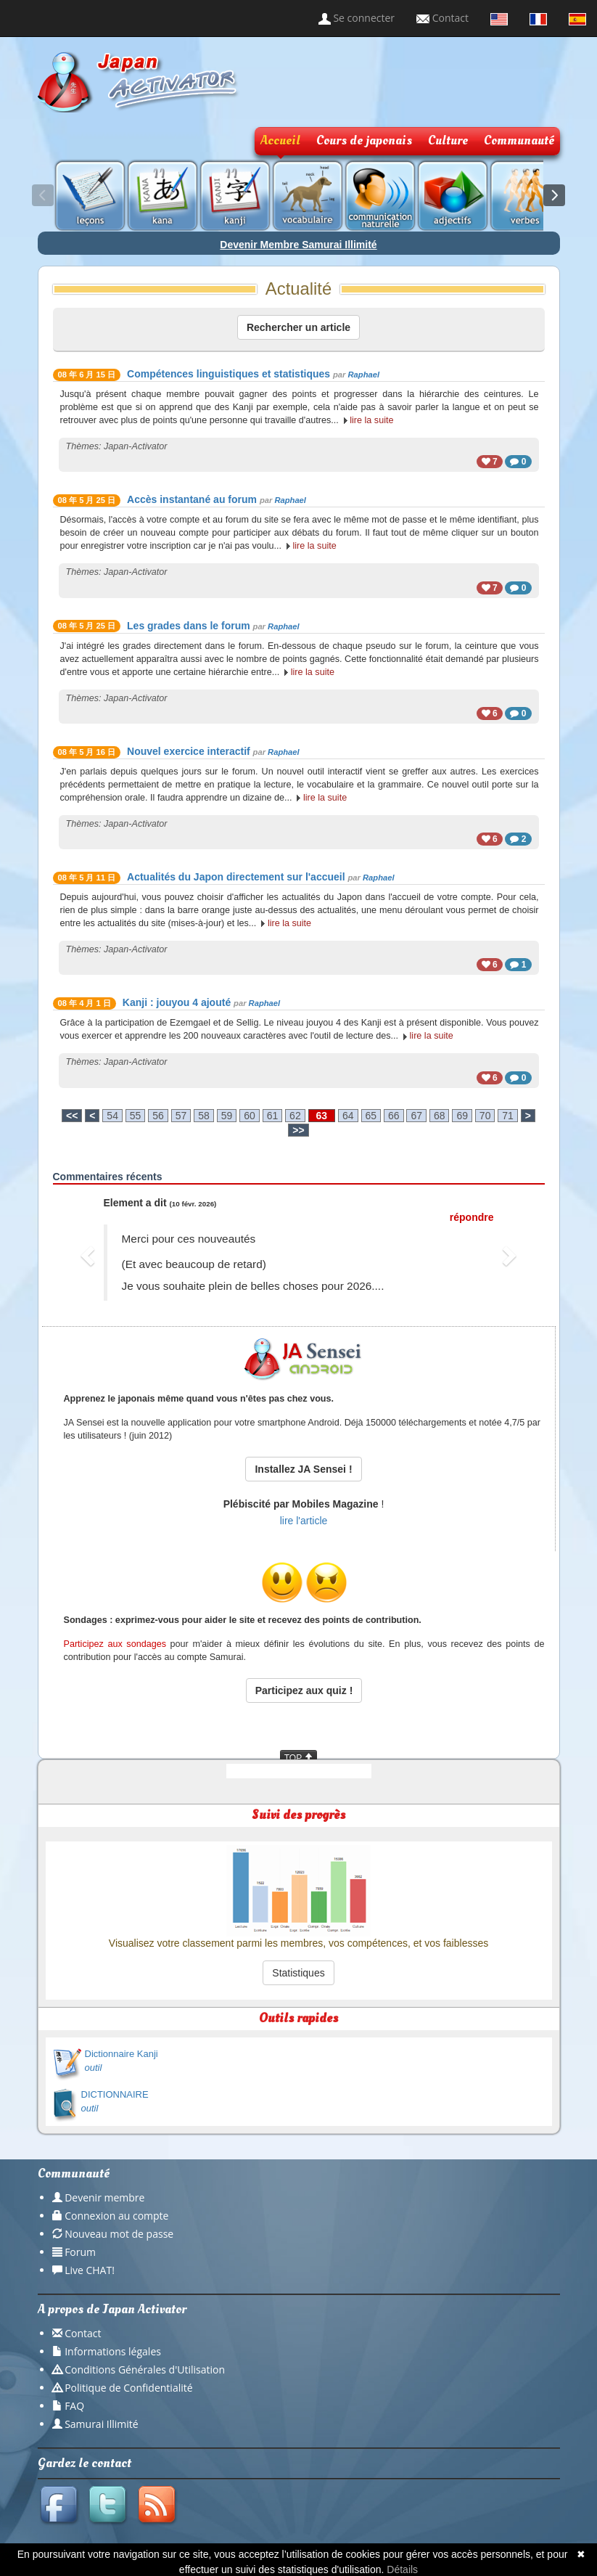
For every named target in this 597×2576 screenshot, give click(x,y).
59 (227, 1115)
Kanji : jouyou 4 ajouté (177, 1002)
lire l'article (304, 1520)
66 (394, 1115)
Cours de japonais (364, 140)
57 (181, 1115)
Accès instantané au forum (192, 499)
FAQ (74, 2406)
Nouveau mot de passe (119, 2234)
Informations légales (113, 2351)
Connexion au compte (116, 2216)
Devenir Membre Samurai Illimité (298, 244)
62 (295, 1115)
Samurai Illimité (102, 2424)
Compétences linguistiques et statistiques (228, 374)
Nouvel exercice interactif (188, 751)
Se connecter (356, 18)
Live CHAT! (90, 2270)
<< (72, 1115)
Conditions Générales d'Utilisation (145, 2369)
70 (485, 1115)
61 (273, 1115)
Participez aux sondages (115, 1644)
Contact (442, 18)
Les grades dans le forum (188, 625)
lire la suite (371, 420)
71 (508, 1115)
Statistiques (298, 1973)
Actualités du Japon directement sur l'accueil (236, 877)
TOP (298, 1758)
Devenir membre (104, 2197)
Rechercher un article (298, 327)
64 (348, 1115)
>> (298, 1130)
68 (439, 1115)
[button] (90, 1255)
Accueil (280, 140)
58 (204, 1115)
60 (249, 1115)
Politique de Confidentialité (128, 2388)
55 (135, 1115)
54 (112, 1115)
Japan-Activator (136, 446)
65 (371, 1115)
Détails (402, 2569)
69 (462, 1115)
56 (158, 1115)
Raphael (364, 374)
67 (416, 1115)
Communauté (519, 140)
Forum (80, 2252)
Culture (448, 140)
